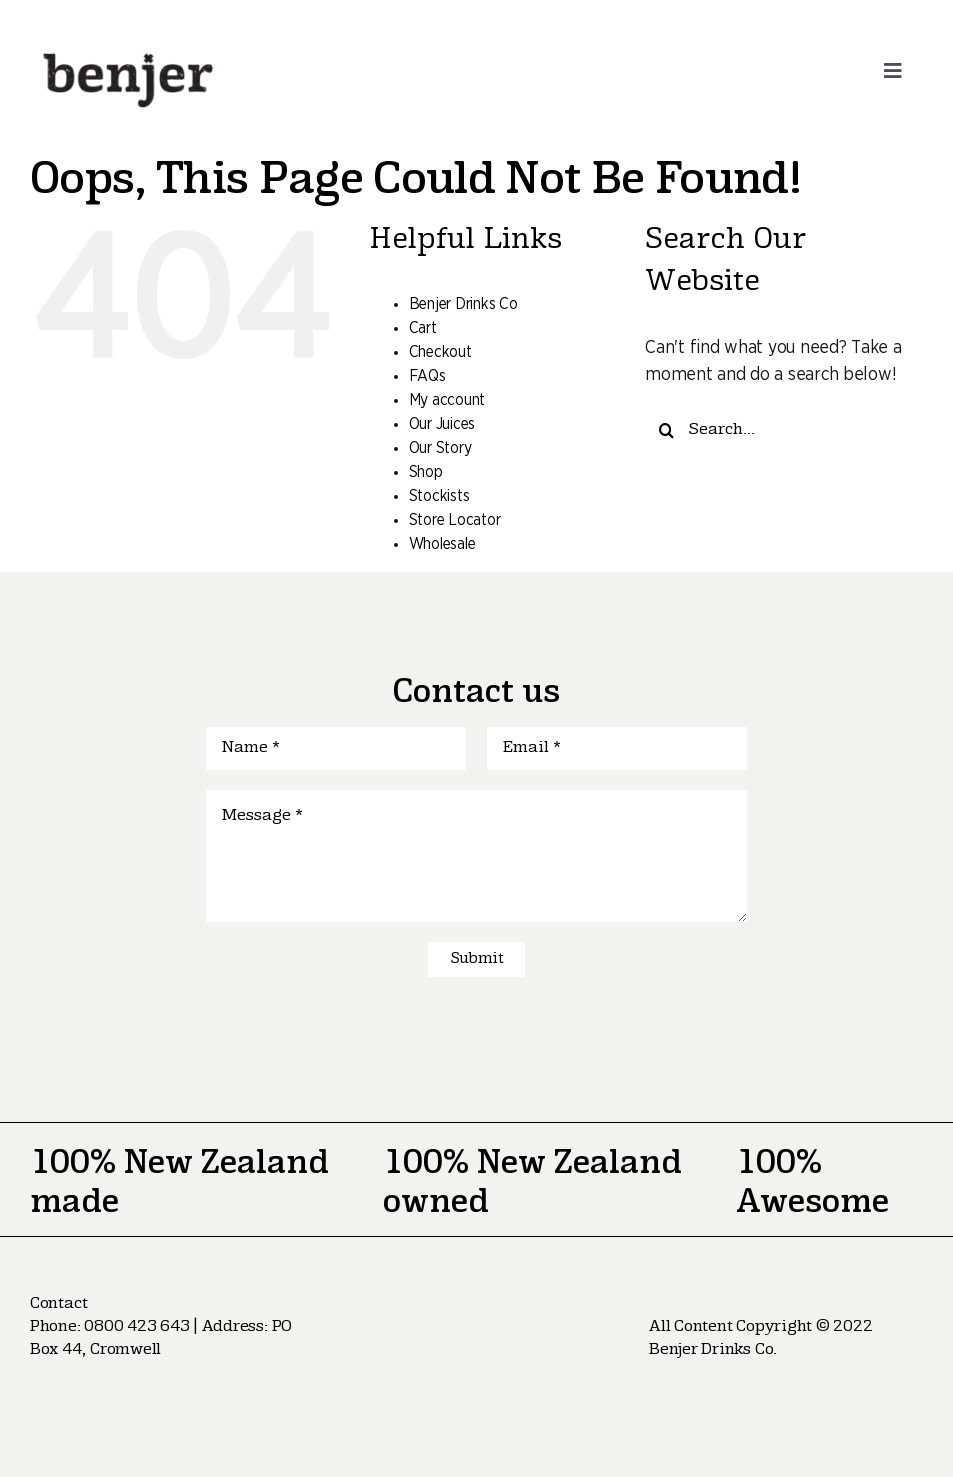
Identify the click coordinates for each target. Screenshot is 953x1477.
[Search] (666, 430)
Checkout (440, 352)
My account (447, 400)
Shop (426, 472)
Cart (423, 328)
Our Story (440, 448)
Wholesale (442, 544)
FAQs (427, 376)
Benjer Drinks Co (463, 304)
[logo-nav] (128, 49)
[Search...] (784, 430)
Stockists (439, 496)
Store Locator (455, 520)
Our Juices (442, 424)
